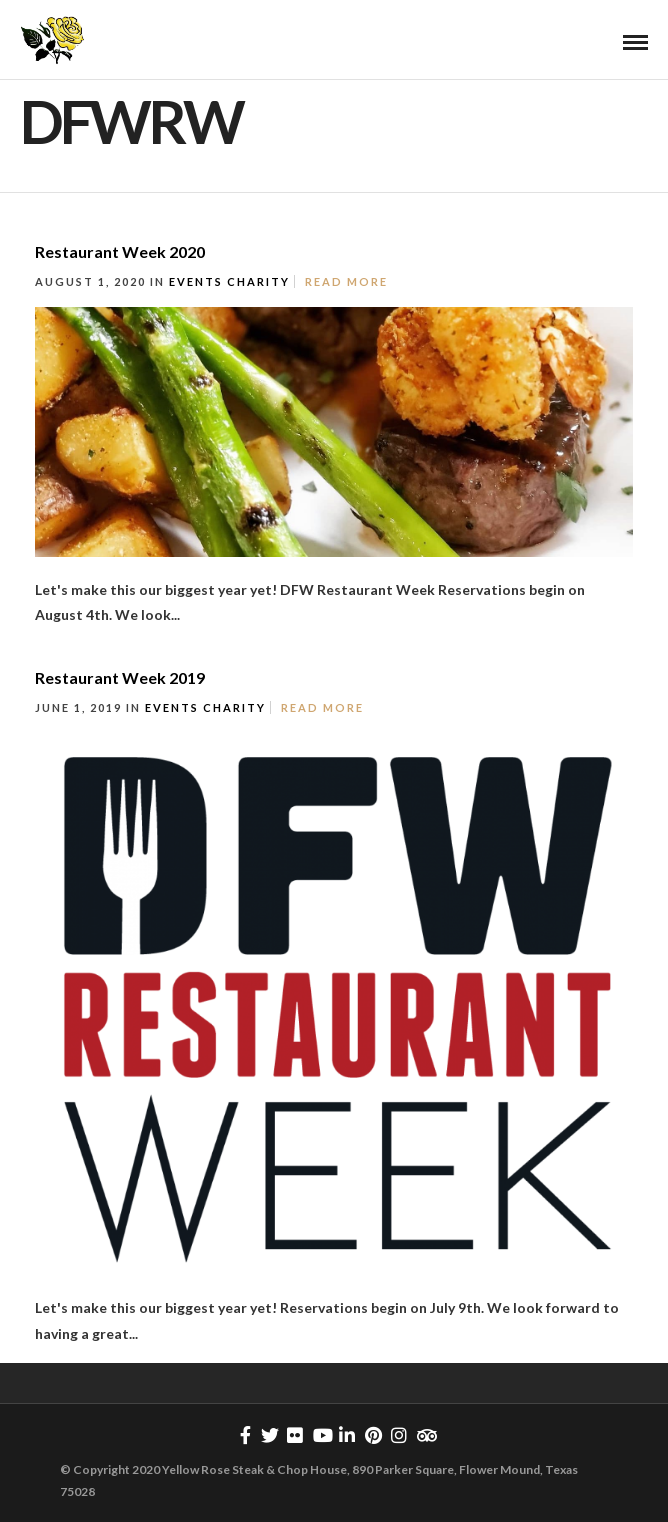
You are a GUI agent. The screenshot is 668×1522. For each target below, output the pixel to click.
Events (196, 281)
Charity (258, 281)
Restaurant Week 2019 (120, 677)
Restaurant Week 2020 (120, 251)
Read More (346, 281)
